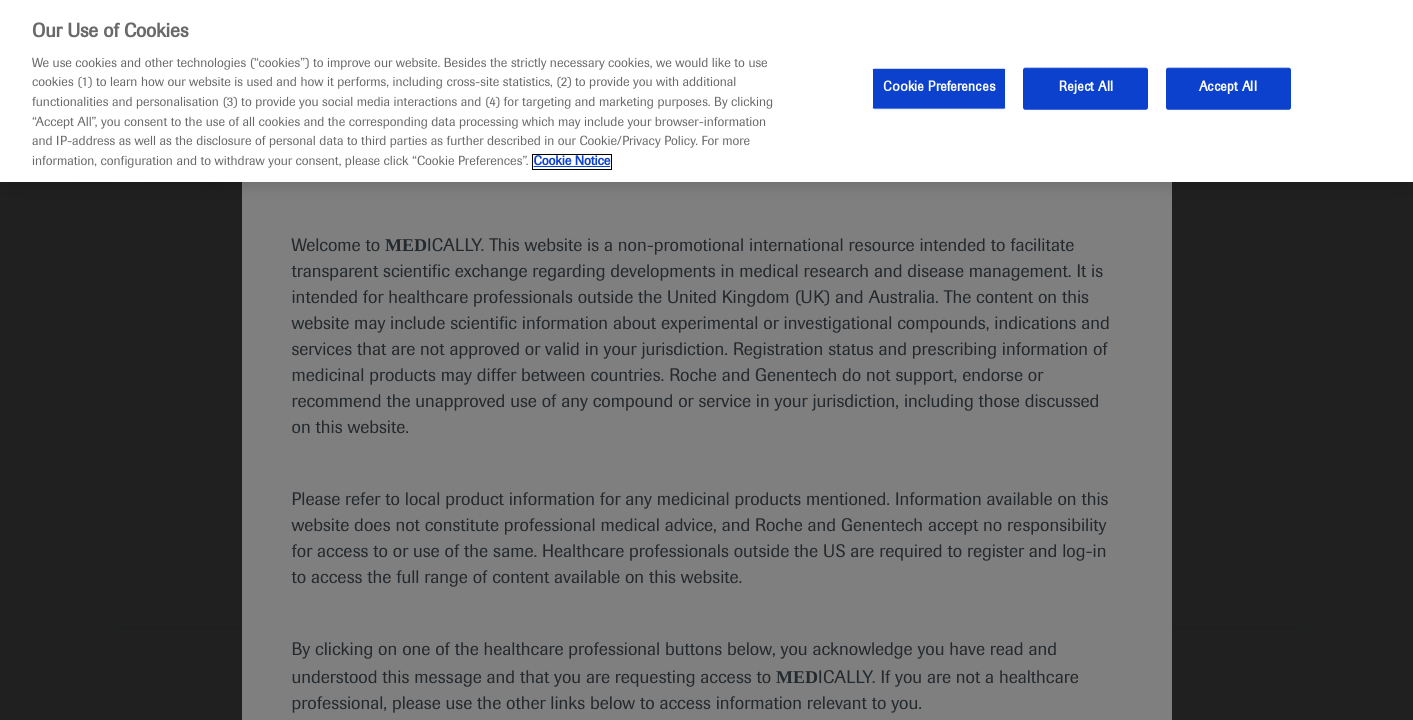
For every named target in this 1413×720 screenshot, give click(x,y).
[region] (706, 91)
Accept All (1227, 88)
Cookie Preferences (938, 88)
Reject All (1086, 88)
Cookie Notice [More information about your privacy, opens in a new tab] (572, 162)
